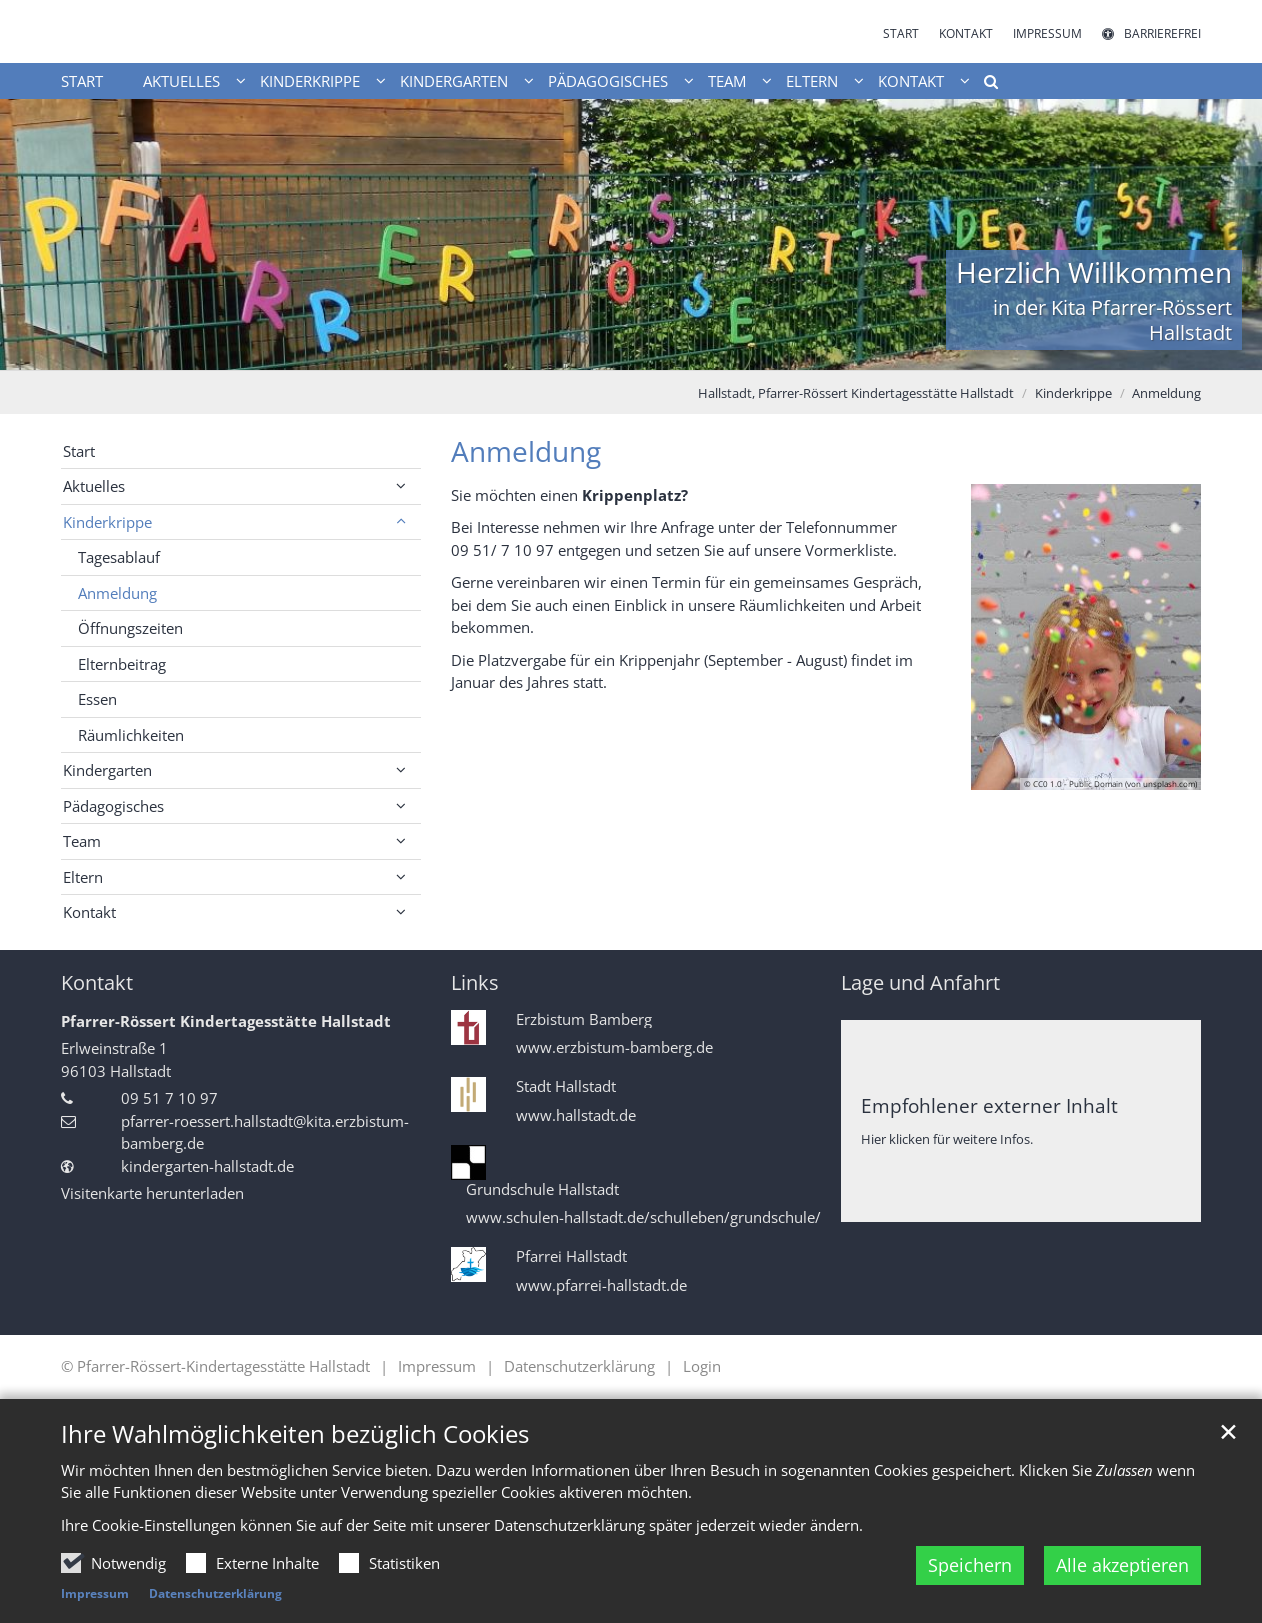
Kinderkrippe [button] (310, 81)
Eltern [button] (812, 81)
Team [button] (727, 81)
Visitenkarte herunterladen (152, 1193)
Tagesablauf (119, 557)
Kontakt (97, 982)
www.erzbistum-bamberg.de (614, 1047)
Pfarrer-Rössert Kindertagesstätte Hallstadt (226, 1021)
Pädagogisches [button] (608, 81)
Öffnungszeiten (130, 628)
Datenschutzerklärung (215, 1593)
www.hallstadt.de (576, 1115)
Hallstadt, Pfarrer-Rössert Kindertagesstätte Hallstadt (856, 393)
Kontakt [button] (911, 81)
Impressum (95, 1593)
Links (475, 982)
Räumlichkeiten (131, 735)
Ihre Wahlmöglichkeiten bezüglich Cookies (295, 1434)
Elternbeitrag (122, 664)
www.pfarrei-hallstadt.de (601, 1285)
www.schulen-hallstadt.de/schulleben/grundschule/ (643, 1217)
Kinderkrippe (1073, 393)
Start (82, 81)
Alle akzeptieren (1122, 1565)
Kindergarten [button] (454, 81)
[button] (984, 85)
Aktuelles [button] (181, 81)
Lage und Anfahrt (920, 982)
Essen (97, 699)
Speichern (970, 1565)
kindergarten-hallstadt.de (207, 1166)
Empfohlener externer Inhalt (989, 1105)
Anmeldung (1166, 393)
